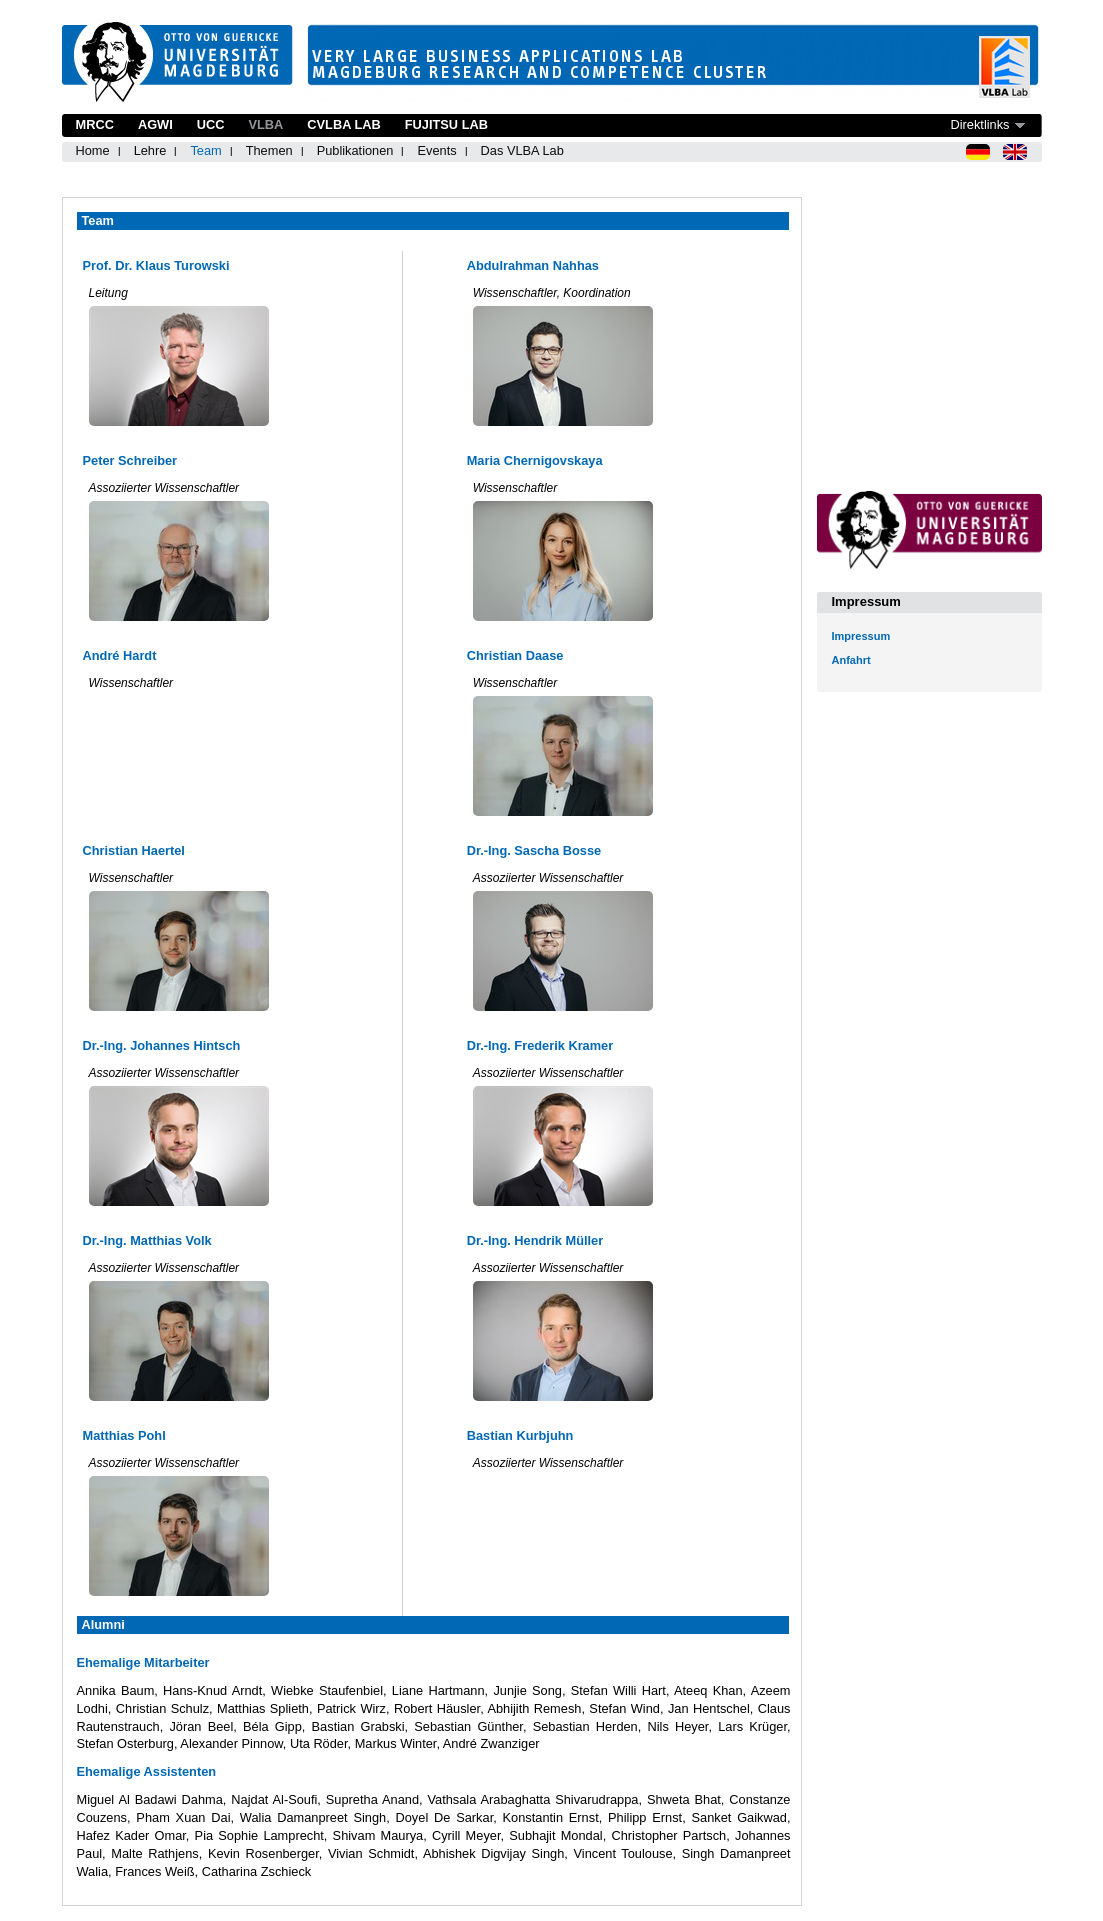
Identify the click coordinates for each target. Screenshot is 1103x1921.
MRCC (95, 124)
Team (205, 150)
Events (436, 150)
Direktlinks (979, 124)
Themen (269, 150)
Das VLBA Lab (522, 150)
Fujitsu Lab (446, 124)
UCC (211, 124)
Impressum (861, 636)
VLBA (265, 124)
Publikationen (355, 150)
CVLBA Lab (343, 124)
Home (93, 150)
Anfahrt (851, 660)
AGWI (155, 124)
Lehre (150, 150)
